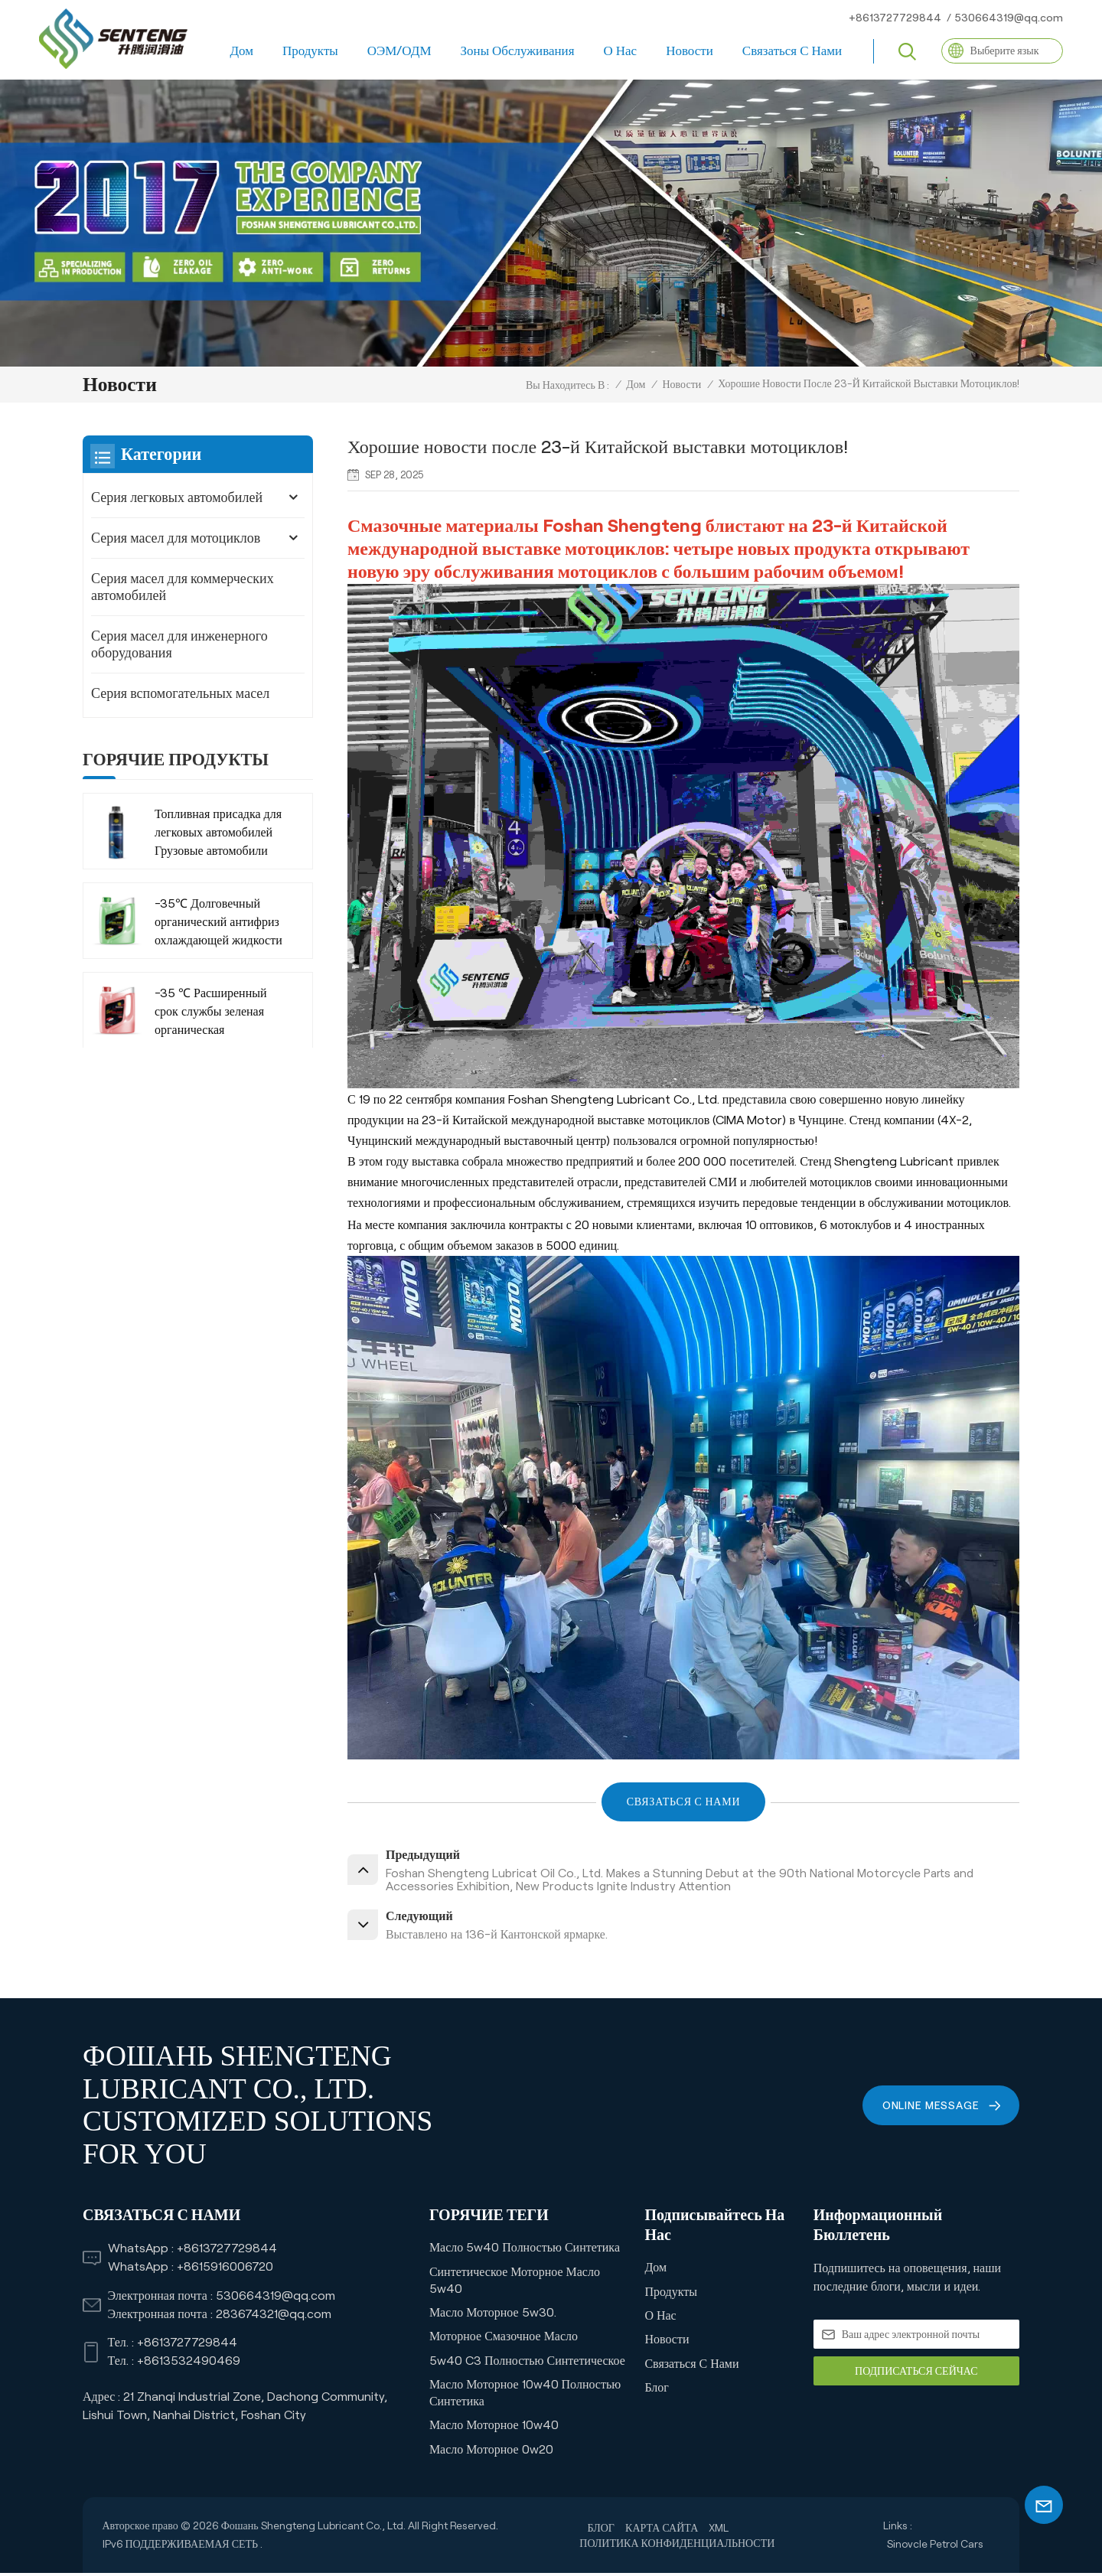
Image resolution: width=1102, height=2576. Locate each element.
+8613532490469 (188, 2363)
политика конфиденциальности (676, 2546)
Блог (656, 2390)
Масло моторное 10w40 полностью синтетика (525, 2396)
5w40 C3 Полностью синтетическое (527, 2363)
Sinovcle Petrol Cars (935, 2547)
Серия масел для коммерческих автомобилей (182, 587)
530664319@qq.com (1008, 17)
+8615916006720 (225, 2269)
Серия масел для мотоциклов (175, 538)
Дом (241, 50)
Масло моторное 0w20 (491, 2452)
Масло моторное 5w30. (492, 2315)
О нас (620, 50)
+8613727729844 (895, 17)
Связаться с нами (792, 50)
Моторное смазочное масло (503, 2339)
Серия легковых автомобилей (176, 497)
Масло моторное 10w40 (494, 2427)
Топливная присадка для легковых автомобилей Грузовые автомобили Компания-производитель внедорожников (218, 833)
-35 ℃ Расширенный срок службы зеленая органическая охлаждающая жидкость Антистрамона (217, 1012)
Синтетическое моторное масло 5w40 (514, 2283)
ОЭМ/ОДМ (399, 50)
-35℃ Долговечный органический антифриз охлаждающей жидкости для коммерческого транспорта (218, 923)
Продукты (310, 50)
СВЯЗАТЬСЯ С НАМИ (683, 1802)
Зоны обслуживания (518, 50)
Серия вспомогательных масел (180, 693)
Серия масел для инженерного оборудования (179, 644)
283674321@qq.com (273, 2316)
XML (719, 2531)
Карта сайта (661, 2531)
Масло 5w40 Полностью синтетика (524, 2250)
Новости (689, 50)
